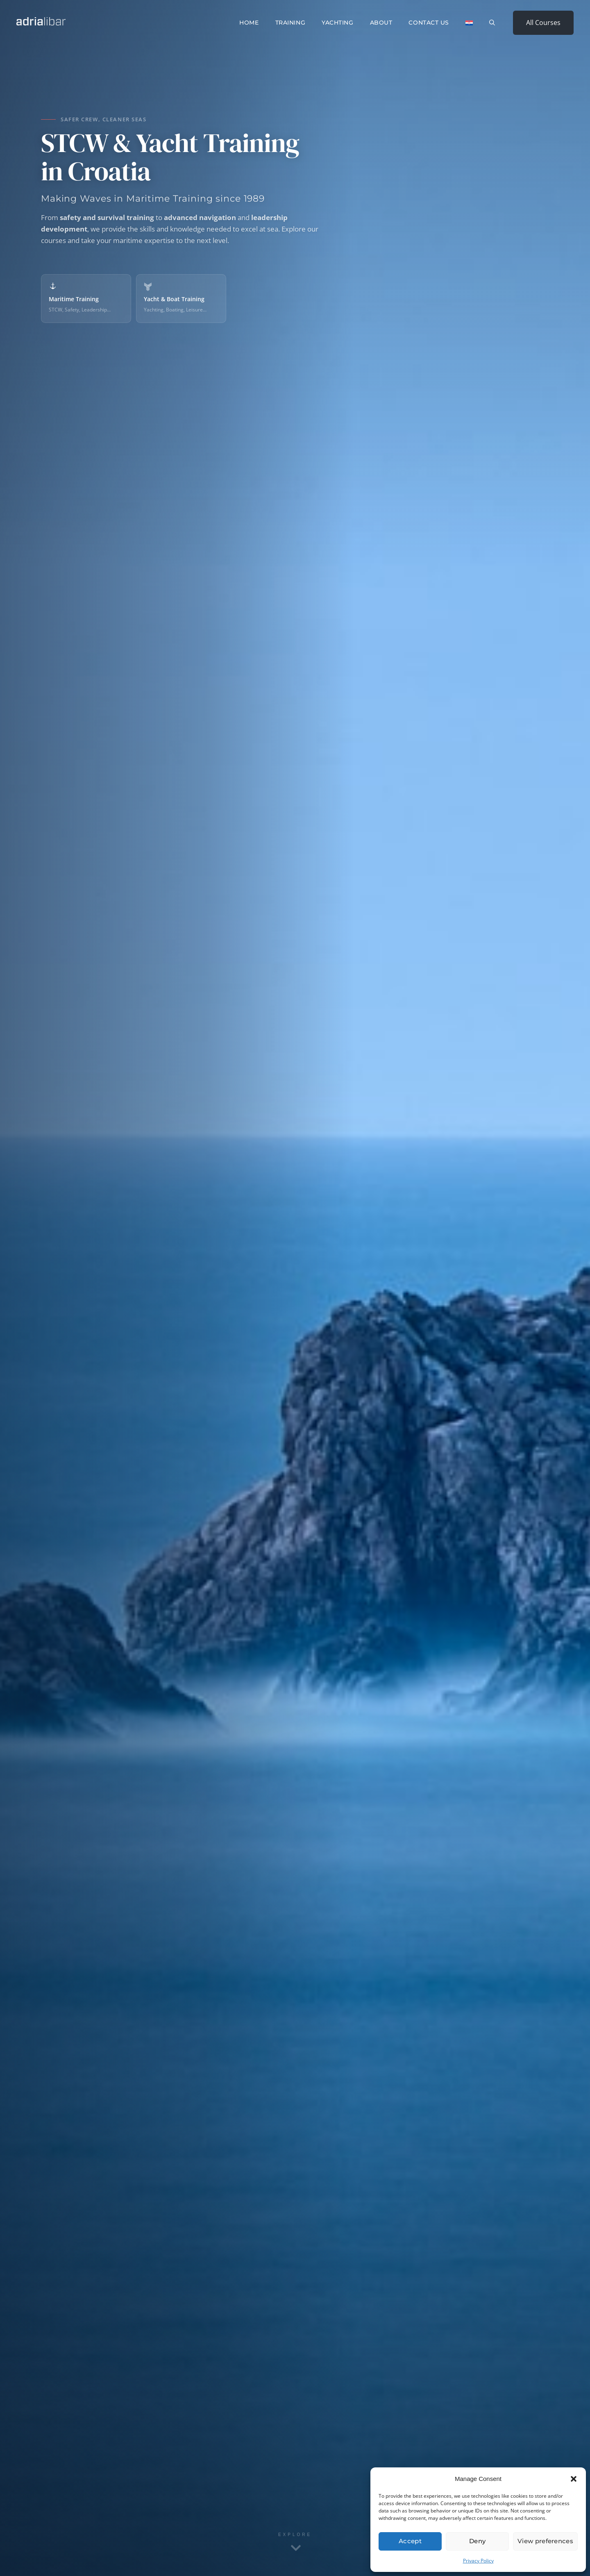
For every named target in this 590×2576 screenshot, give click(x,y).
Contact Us (428, 22)
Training (290, 22)
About (381, 22)
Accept (410, 2541)
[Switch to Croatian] (469, 22)
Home (249, 22)
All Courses (543, 22)
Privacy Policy (478, 2560)
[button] (574, 2479)
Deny (477, 2541)
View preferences (545, 2541)
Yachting (337, 22)
